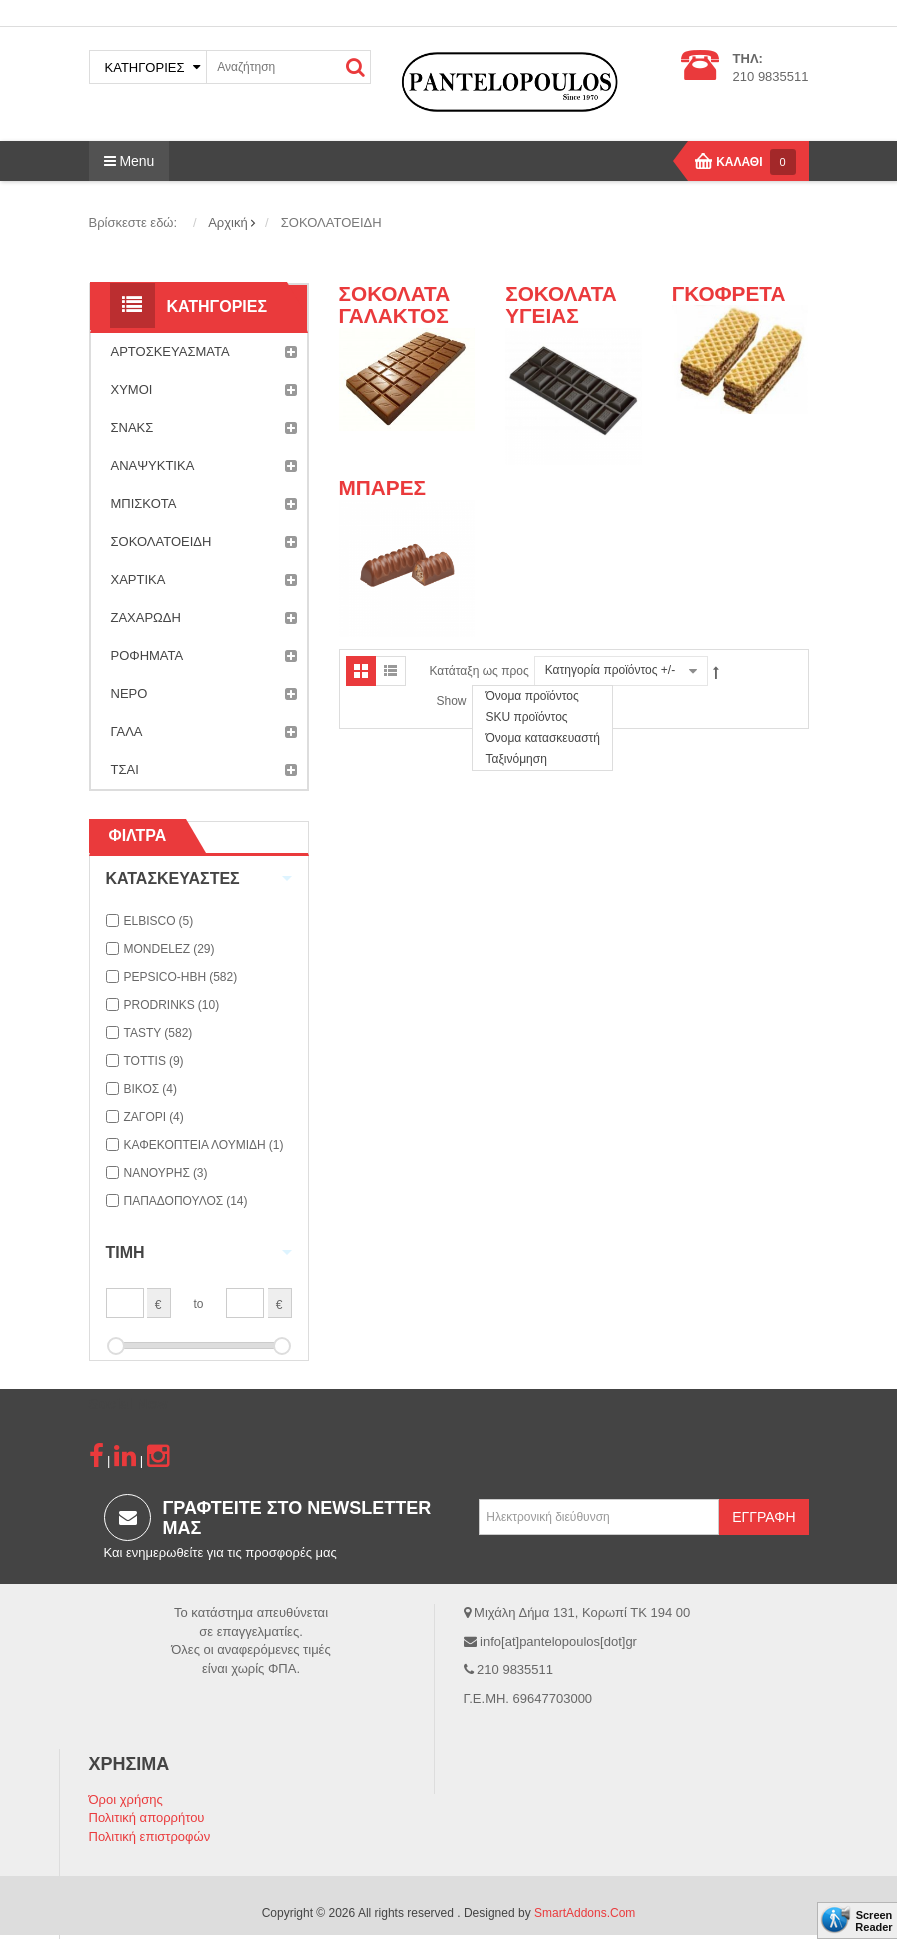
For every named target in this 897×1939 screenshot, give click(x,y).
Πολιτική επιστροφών (150, 1836)
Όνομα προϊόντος (531, 696)
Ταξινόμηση (515, 759)
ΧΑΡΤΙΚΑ (204, 580)
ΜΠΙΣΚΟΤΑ (204, 504)
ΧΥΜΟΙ (204, 390)
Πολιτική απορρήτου (147, 1817)
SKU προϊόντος (526, 717)
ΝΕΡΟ (204, 694)
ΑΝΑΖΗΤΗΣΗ (355, 67)
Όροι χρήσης (126, 1799)
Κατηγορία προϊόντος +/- (610, 670)
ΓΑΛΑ (204, 732)
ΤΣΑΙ (204, 770)
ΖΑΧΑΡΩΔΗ (204, 618)
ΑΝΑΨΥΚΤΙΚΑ (204, 466)
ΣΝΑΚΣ (204, 428)
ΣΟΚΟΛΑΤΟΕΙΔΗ (204, 542)
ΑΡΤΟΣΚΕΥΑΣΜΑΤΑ (204, 352)
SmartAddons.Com (584, 1913)
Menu (129, 161)
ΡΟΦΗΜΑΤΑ (204, 656)
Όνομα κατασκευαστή (542, 738)
